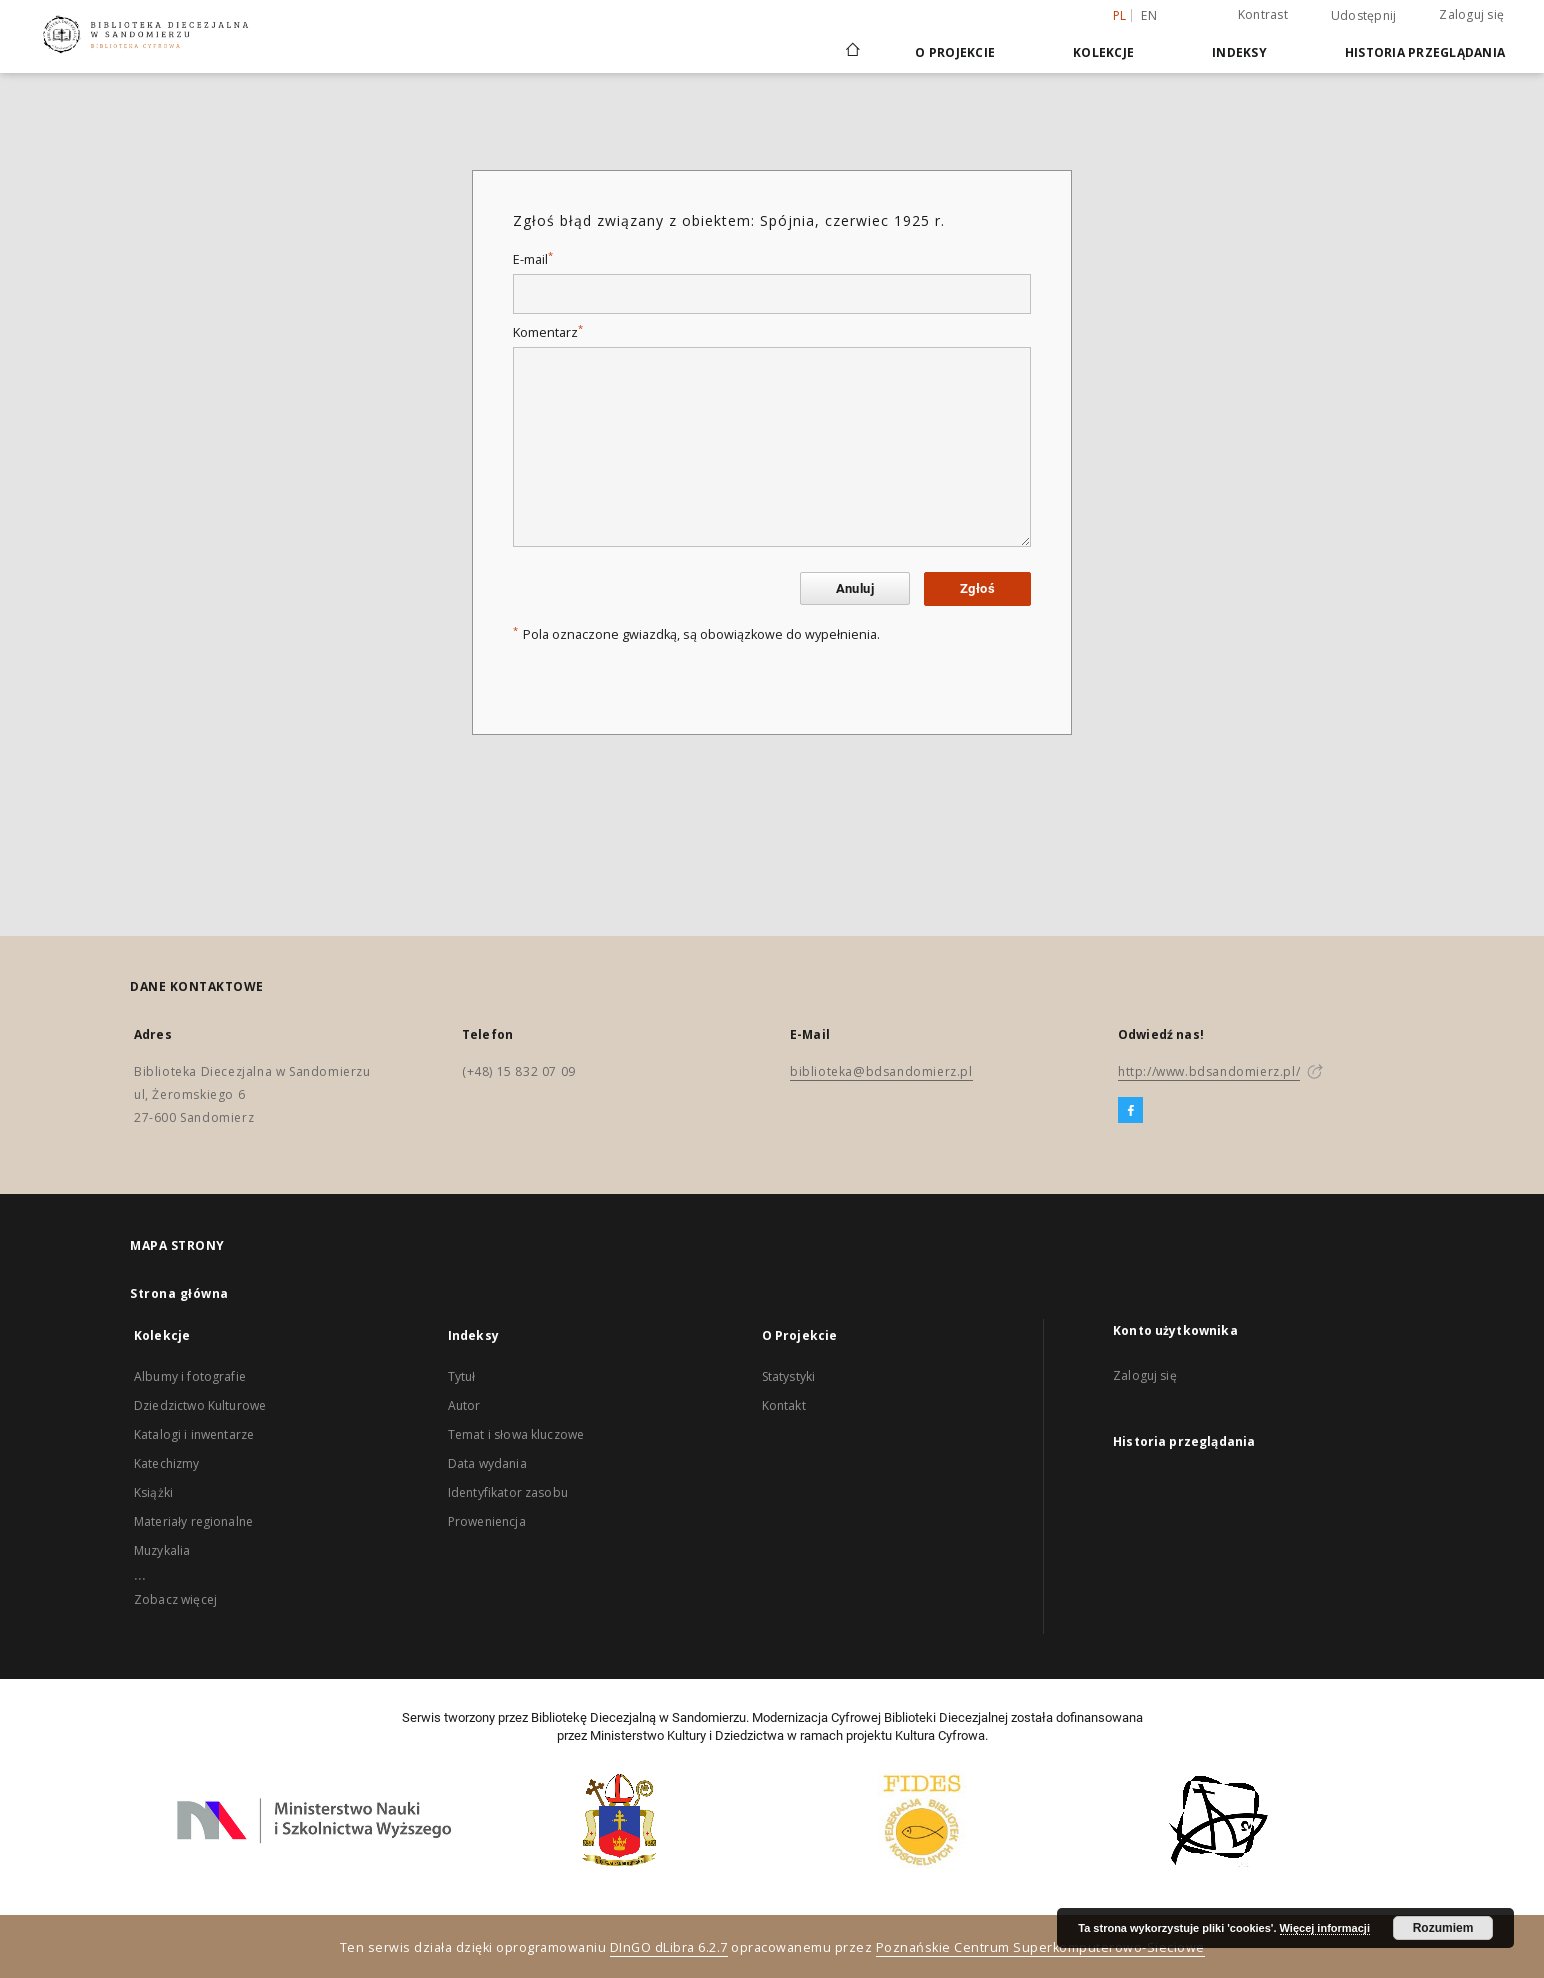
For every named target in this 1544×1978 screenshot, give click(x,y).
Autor (464, 1405)
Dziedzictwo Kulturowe (200, 1405)
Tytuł (462, 1376)
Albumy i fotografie (190, 1376)
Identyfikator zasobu (508, 1492)
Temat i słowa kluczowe (516, 1434)
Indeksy (1239, 52)
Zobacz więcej (175, 1599)
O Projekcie (955, 52)
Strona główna (179, 1293)
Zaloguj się (1471, 14)
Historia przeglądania (1425, 52)
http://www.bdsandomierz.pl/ (1209, 1071)
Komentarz (548, 332)
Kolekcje (1103, 52)
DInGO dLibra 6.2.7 (669, 1947)
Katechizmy (167, 1463)
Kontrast (1263, 14)
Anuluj (855, 588)
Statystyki (789, 1376)
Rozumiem (1443, 1928)
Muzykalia (162, 1550)
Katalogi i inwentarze (194, 1434)
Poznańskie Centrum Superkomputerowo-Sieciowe (1040, 1947)
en (1149, 15)
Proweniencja (487, 1521)
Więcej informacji (1325, 1928)
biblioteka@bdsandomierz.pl (881, 1071)
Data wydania (487, 1463)
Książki (153, 1492)
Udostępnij (1364, 16)
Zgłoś (977, 588)
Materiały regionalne (193, 1521)
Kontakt (784, 1405)
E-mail (533, 259)
